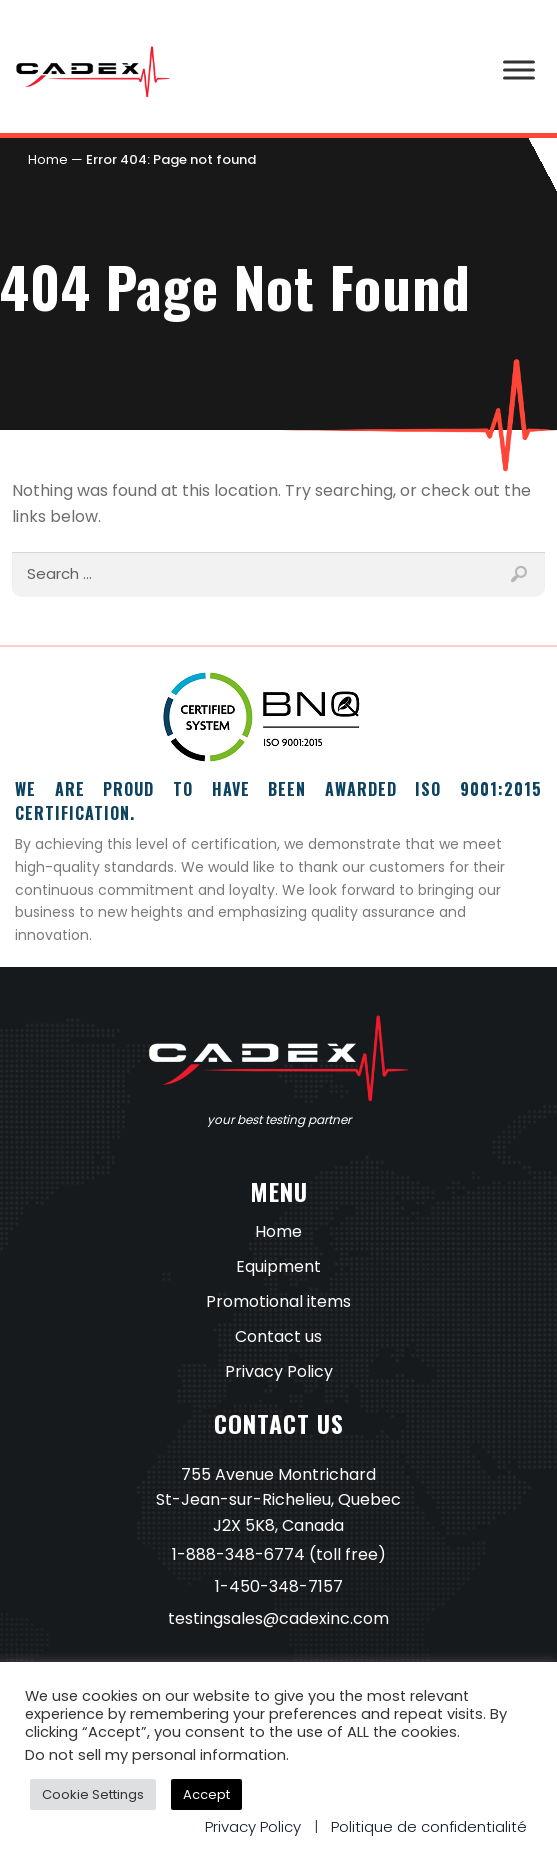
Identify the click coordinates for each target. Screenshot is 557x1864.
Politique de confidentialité (429, 1826)
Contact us (278, 1336)
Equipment (278, 1266)
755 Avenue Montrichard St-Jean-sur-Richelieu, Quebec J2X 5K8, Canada (278, 1500)
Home (48, 159)
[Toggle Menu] (519, 69)
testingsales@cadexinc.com (278, 1618)
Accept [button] (206, 1794)
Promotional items (278, 1301)
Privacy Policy (279, 1371)
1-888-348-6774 (238, 1554)
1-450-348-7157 (279, 1586)
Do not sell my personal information (155, 1755)
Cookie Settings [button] (93, 1794)
